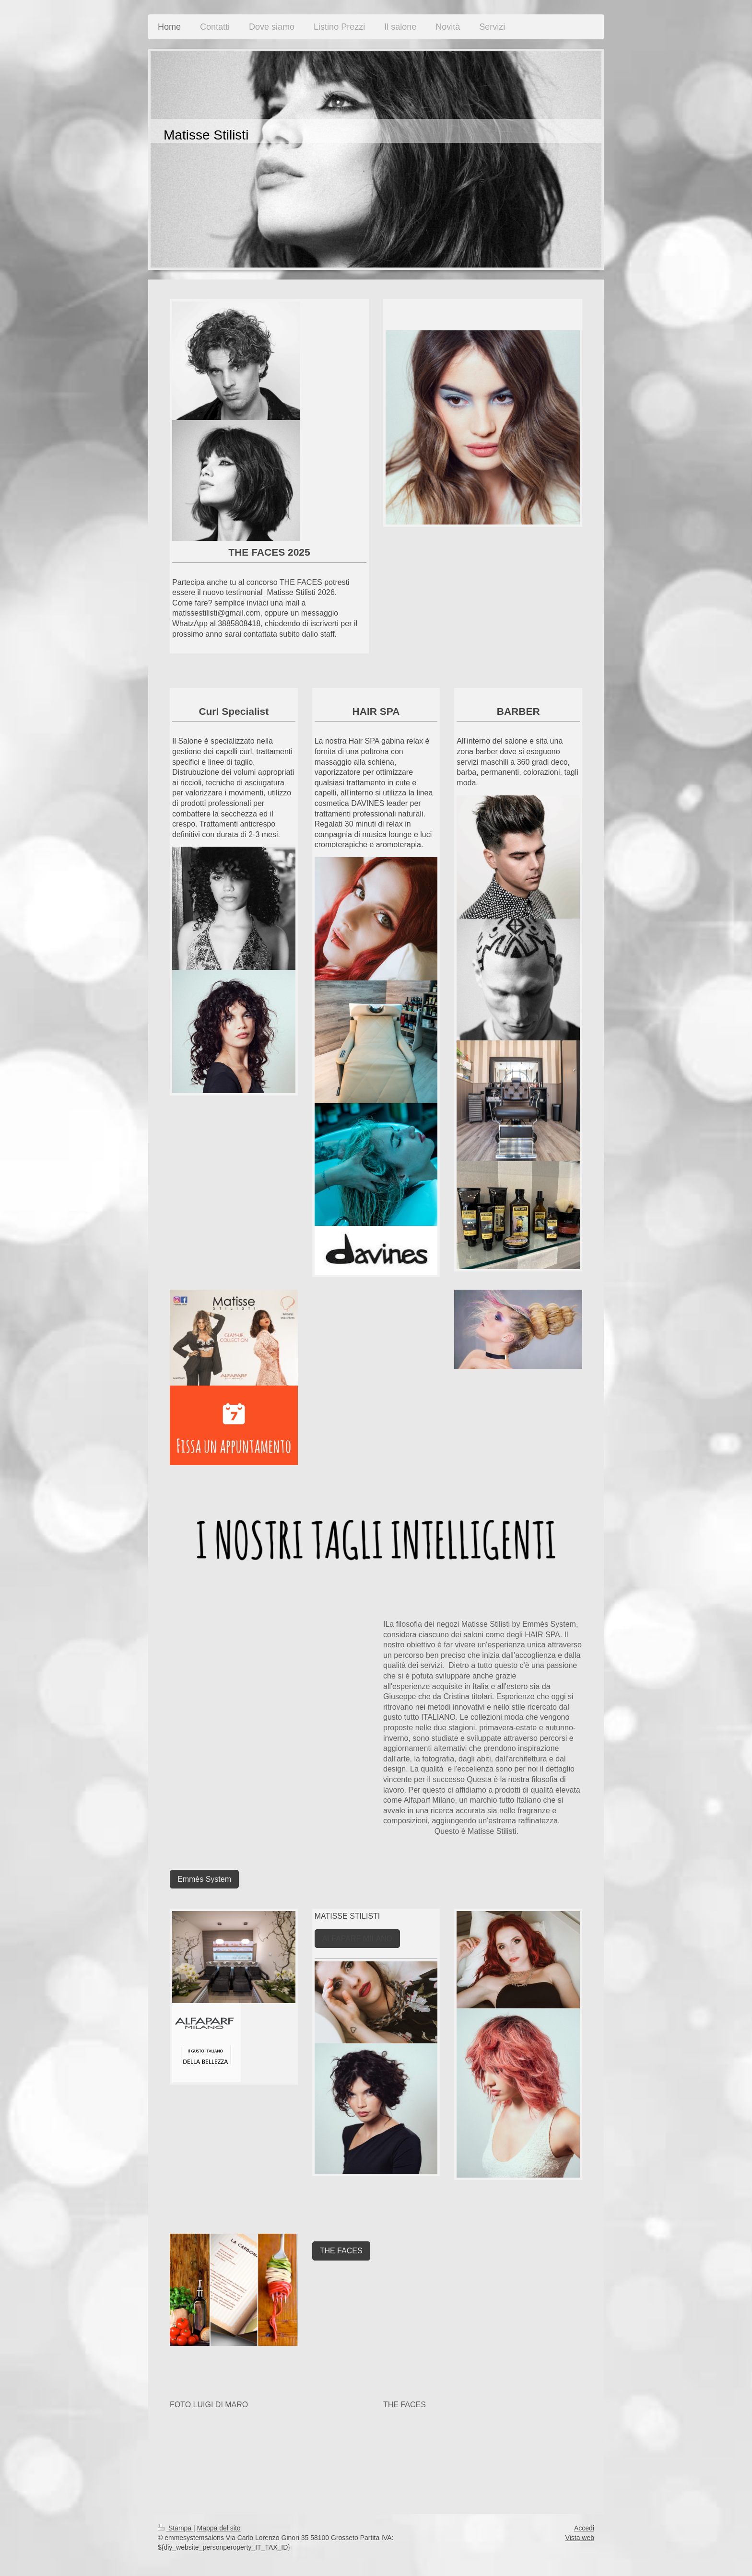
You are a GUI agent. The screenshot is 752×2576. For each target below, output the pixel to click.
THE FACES (341, 2251)
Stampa (175, 2528)
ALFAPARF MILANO (357, 1939)
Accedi (584, 2528)
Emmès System (204, 1879)
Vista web (579, 2537)
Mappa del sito (219, 2528)
